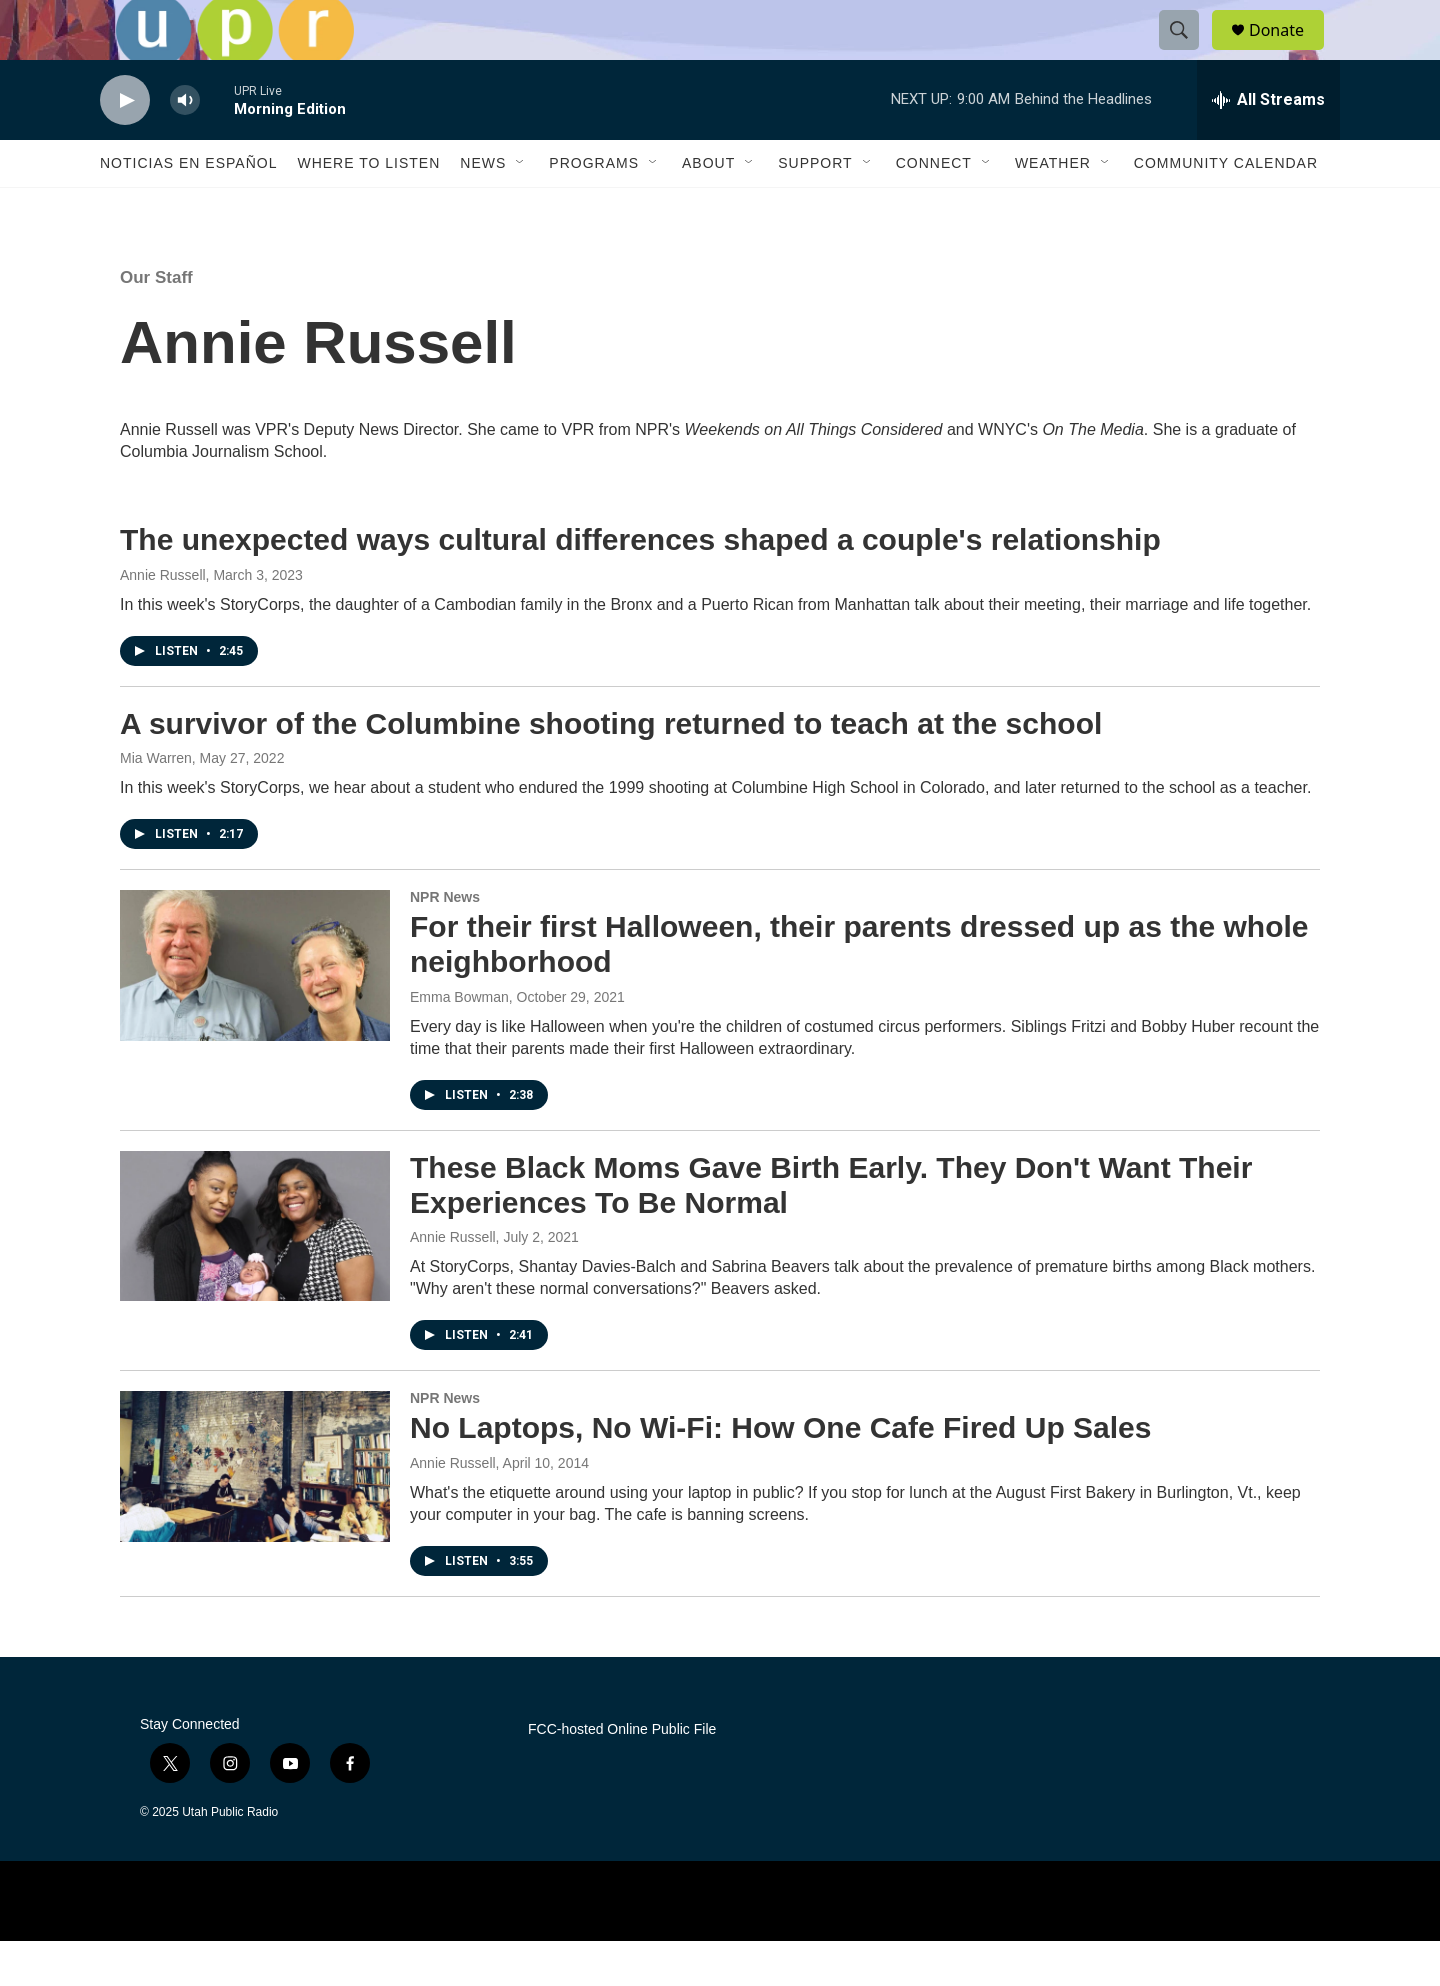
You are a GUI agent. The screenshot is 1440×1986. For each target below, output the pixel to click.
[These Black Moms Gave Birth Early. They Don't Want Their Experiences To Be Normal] (255, 1271)
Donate (1289, 52)
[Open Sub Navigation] (521, 208)
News (483, 208)
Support (815, 208)
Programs (594, 208)
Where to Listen (368, 208)
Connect (934, 208)
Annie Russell (163, 620)
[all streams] (1268, 145)
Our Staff (156, 322)
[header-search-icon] (1188, 53)
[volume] (185, 145)
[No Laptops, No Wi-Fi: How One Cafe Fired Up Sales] (255, 1511)
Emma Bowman (459, 1042)
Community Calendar (1226, 208)
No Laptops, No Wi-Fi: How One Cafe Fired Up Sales (780, 1472)
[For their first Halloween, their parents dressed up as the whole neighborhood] (255, 1010)
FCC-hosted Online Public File (622, 1774)
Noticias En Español (188, 208)
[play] (125, 145)
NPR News (445, 942)
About (708, 208)
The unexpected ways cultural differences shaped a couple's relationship (640, 584)
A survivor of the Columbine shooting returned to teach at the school (611, 768)
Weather (1053, 208)
